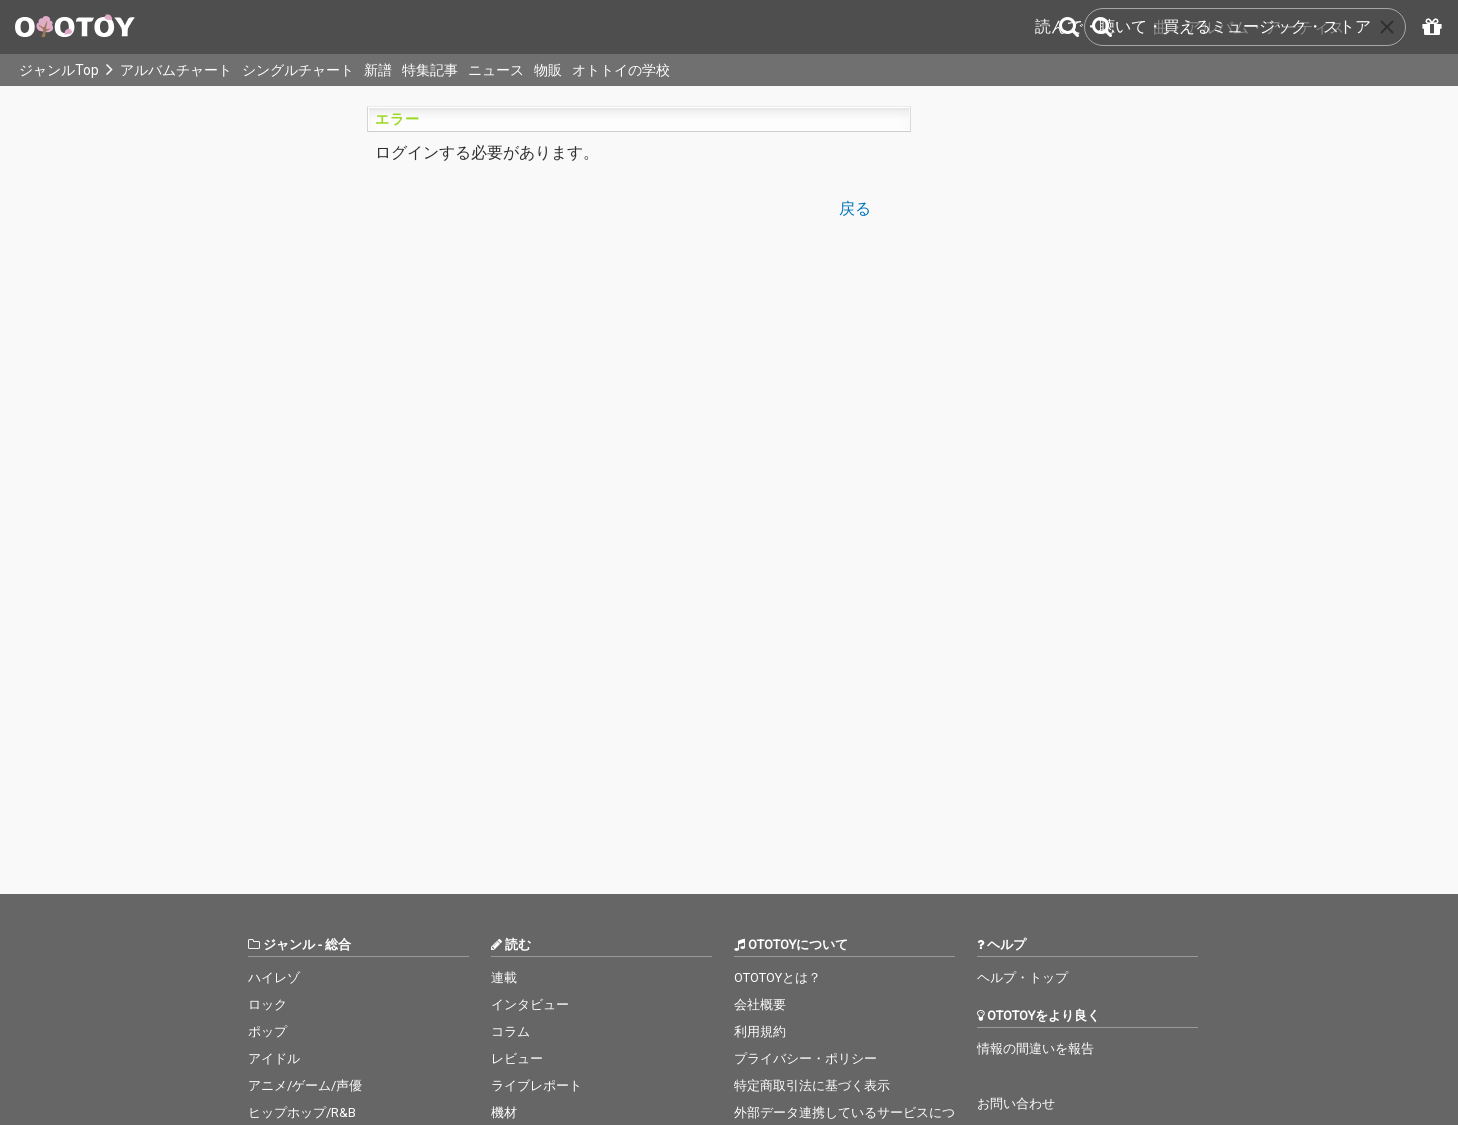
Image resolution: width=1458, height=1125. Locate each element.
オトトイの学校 (621, 70)
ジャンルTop (59, 70)
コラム (510, 1031)
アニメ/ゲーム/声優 (305, 1085)
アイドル (274, 1058)
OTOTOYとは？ (777, 977)
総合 (338, 944)
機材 (504, 1112)
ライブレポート (536, 1085)
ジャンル (289, 944)
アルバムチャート (176, 70)
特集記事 (430, 70)
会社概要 (760, 1004)
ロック (267, 1004)
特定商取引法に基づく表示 (812, 1085)
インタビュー (530, 1004)
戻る (855, 208)
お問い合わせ (1016, 1103)
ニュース (496, 70)
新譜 (378, 70)
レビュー (517, 1058)
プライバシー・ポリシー (805, 1058)
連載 (504, 977)
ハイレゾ (274, 977)
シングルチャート (298, 70)
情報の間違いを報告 (1035, 1048)
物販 (548, 70)
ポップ (267, 1031)
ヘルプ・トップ (1022, 977)
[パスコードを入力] (1428, 27)
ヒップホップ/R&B (302, 1112)
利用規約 (760, 1031)
